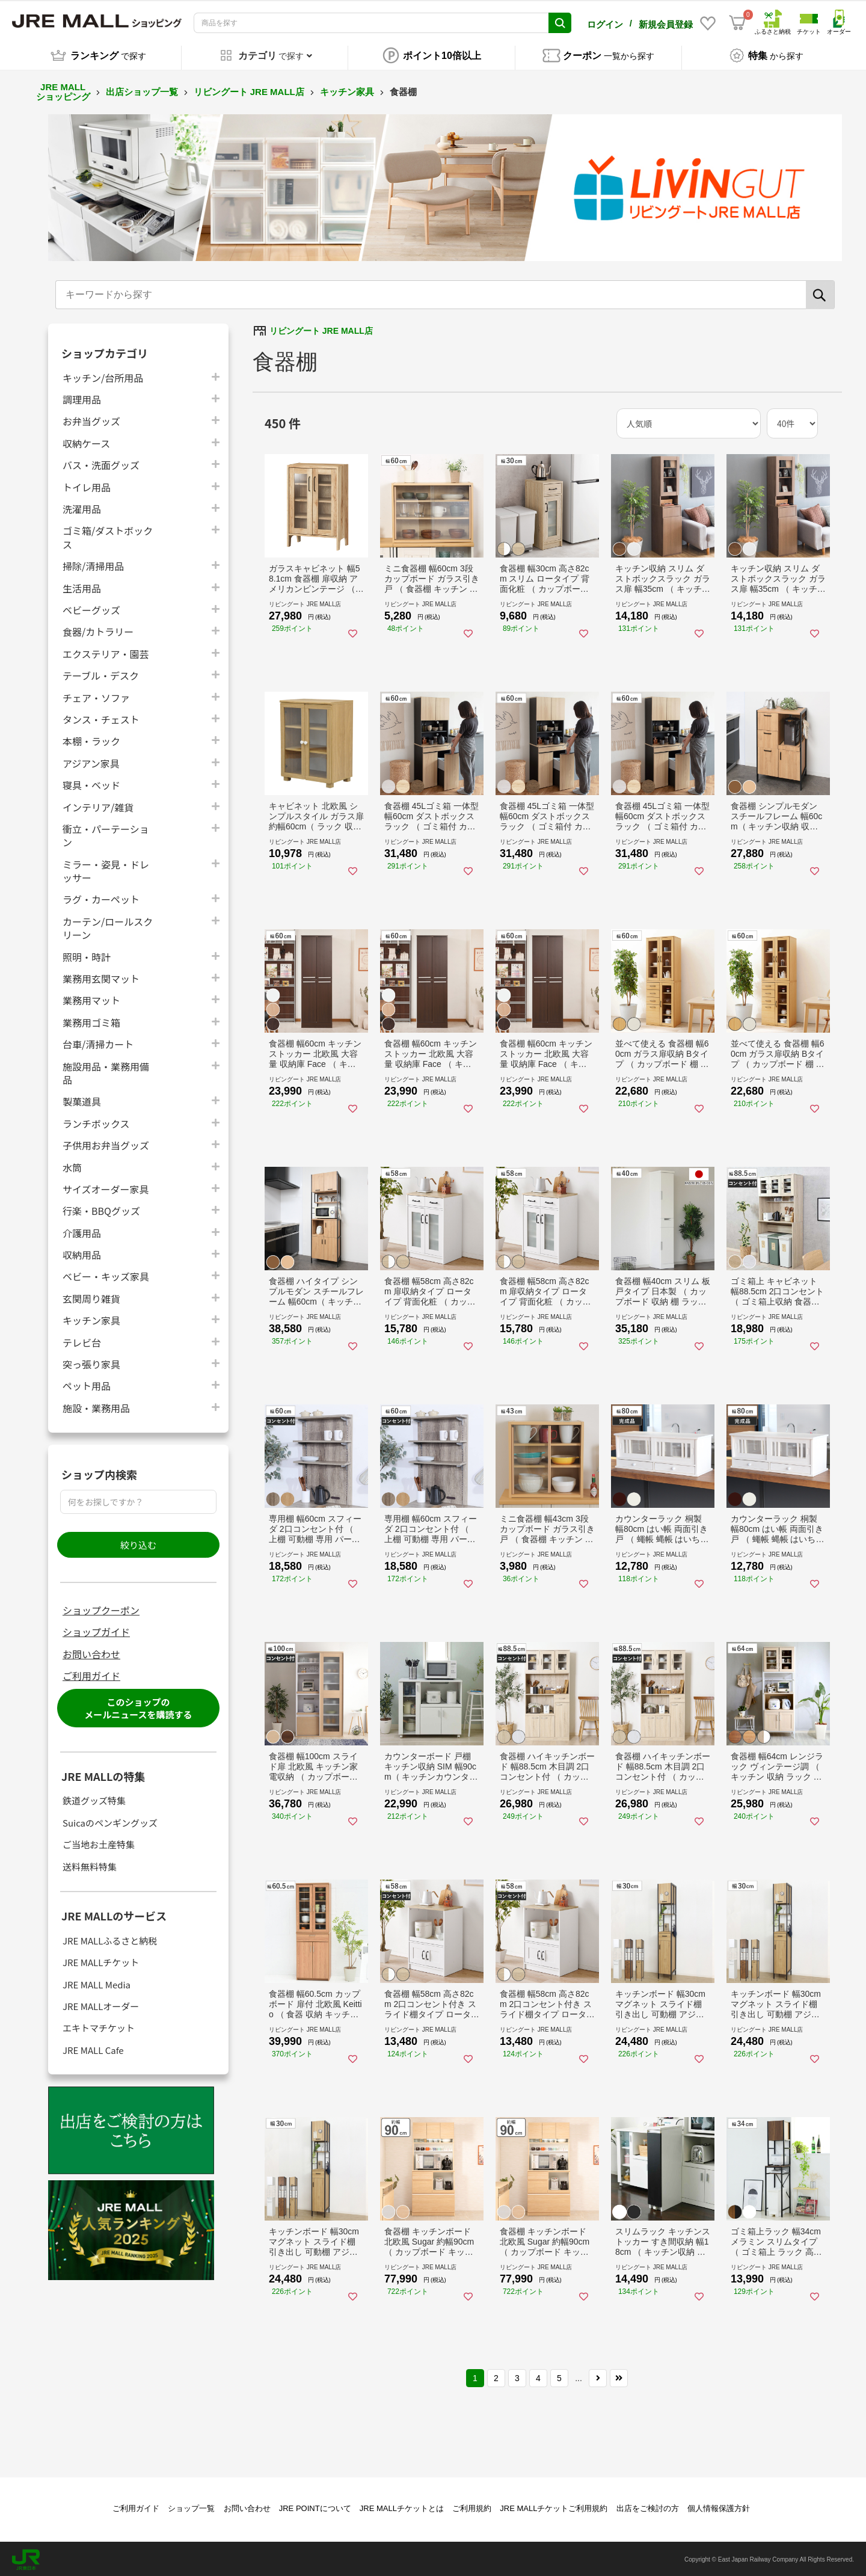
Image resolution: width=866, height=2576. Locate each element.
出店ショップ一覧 (142, 90)
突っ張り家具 (91, 1362)
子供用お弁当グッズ (106, 1143)
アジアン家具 (91, 761)
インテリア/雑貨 (98, 805)
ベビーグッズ (91, 608)
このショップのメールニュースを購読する (138, 1706)
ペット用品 (87, 1384)
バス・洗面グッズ (101, 463)
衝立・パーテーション (106, 833)
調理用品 (82, 397)
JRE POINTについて (315, 2507)
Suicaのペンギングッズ (110, 1821)
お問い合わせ (91, 1652)
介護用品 (82, 1231)
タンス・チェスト (101, 717)
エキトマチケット (99, 2026)
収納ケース (86, 441)
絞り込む (138, 1543)
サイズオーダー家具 (106, 1187)
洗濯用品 (82, 507)
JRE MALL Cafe (93, 2048)
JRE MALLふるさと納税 (110, 1938)
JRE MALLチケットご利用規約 (553, 2507)
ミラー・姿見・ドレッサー (106, 869)
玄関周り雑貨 (91, 1296)
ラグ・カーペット (101, 898)
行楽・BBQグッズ (101, 1209)
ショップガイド (96, 1630)
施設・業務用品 (96, 1406)
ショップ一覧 (191, 2507)
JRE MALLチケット (101, 1960)
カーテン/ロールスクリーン (108, 926)
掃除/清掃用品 (93, 564)
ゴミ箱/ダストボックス (108, 536)
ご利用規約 (471, 2507)
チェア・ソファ (96, 695)
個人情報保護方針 (718, 2507)
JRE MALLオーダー (101, 2004)
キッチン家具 (347, 90)
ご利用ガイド (91, 1673)
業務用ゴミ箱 (91, 1020)
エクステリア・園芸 (106, 652)
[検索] (820, 292)
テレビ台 (82, 1340)
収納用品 (82, 1252)
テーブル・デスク (101, 673)
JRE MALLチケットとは (402, 2507)
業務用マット (91, 999)
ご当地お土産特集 (99, 1842)
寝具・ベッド (91, 783)
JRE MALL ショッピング (63, 90)
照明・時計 (87, 955)
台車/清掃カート (98, 1042)
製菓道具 (82, 1100)
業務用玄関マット (101, 976)
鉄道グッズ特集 (94, 1799)
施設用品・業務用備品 (106, 1071)
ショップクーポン (101, 1608)
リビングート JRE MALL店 (249, 90)
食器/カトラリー (98, 630)
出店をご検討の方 (647, 2507)
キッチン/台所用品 (103, 376)
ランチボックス (96, 1121)
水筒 (72, 1165)
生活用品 (82, 586)
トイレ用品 (87, 485)
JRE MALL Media (97, 1982)
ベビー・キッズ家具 (106, 1275)
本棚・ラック (91, 739)
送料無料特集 (90, 1864)
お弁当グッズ (91, 419)
